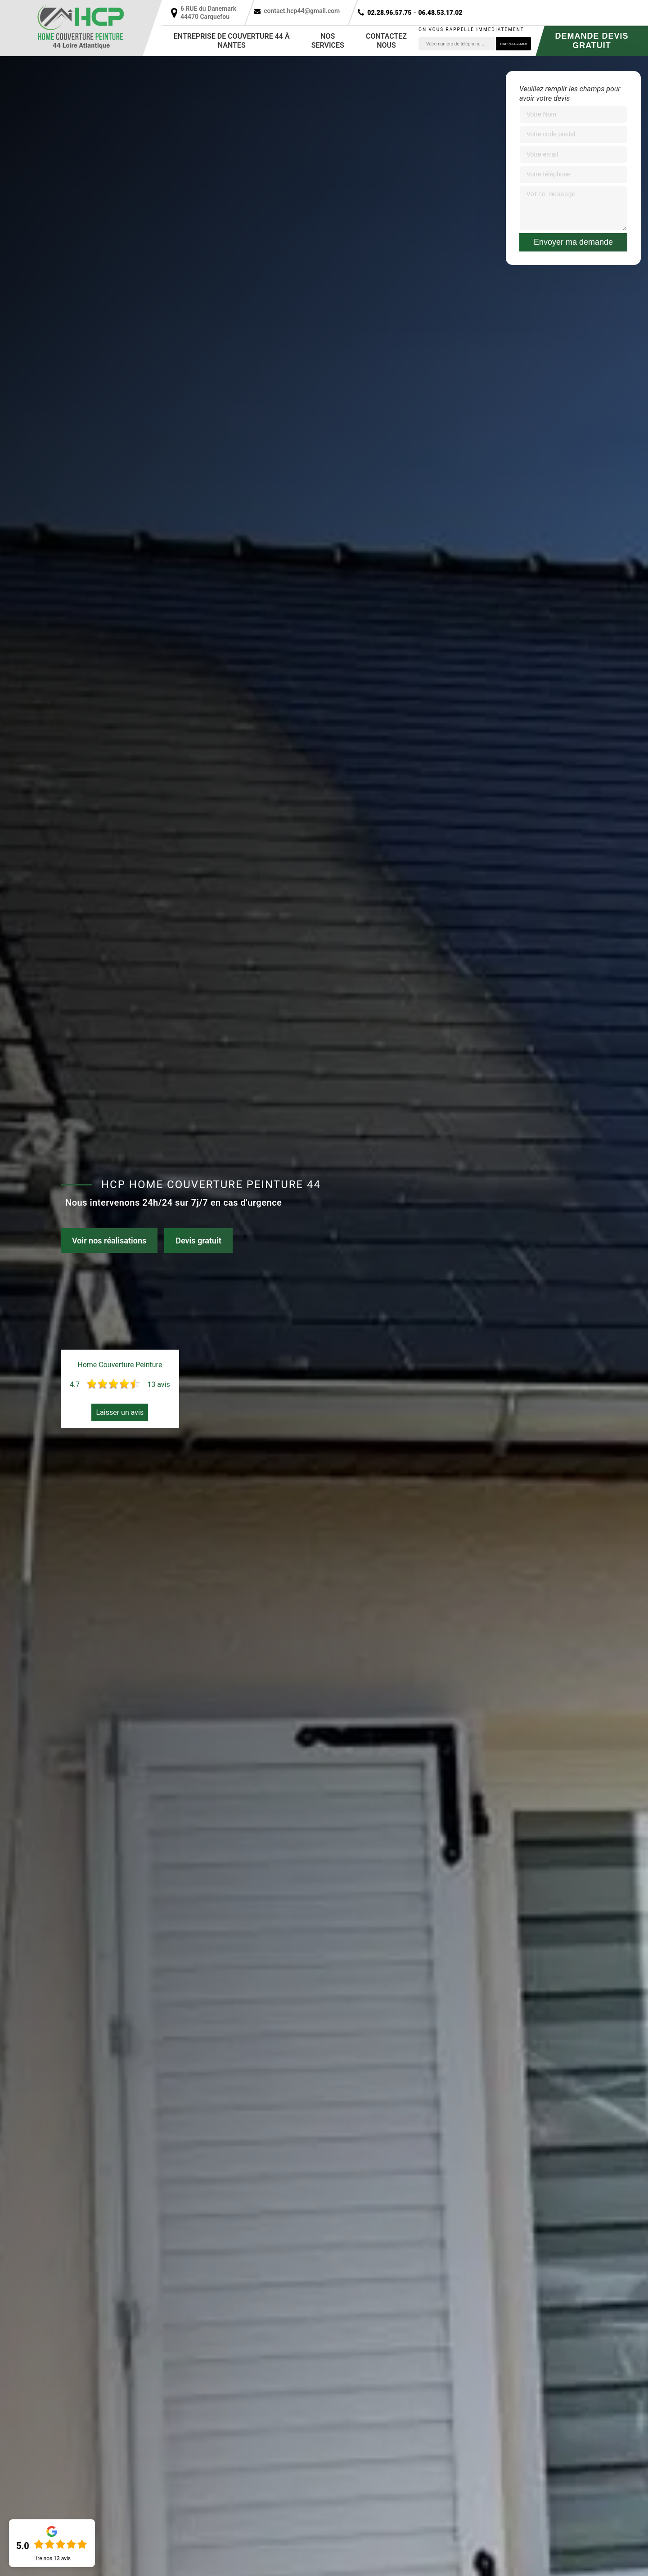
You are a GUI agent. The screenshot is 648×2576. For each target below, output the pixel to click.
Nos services (327, 41)
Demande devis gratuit (591, 40)
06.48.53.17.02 (440, 12)
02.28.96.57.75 (389, 12)
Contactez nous (386, 41)
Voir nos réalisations (109, 1240)
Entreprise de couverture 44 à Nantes (232, 41)
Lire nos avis (52, 2558)
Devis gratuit (198, 1240)
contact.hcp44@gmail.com (302, 10)
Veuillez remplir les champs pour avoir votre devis (570, 94)
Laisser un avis (120, 1412)
